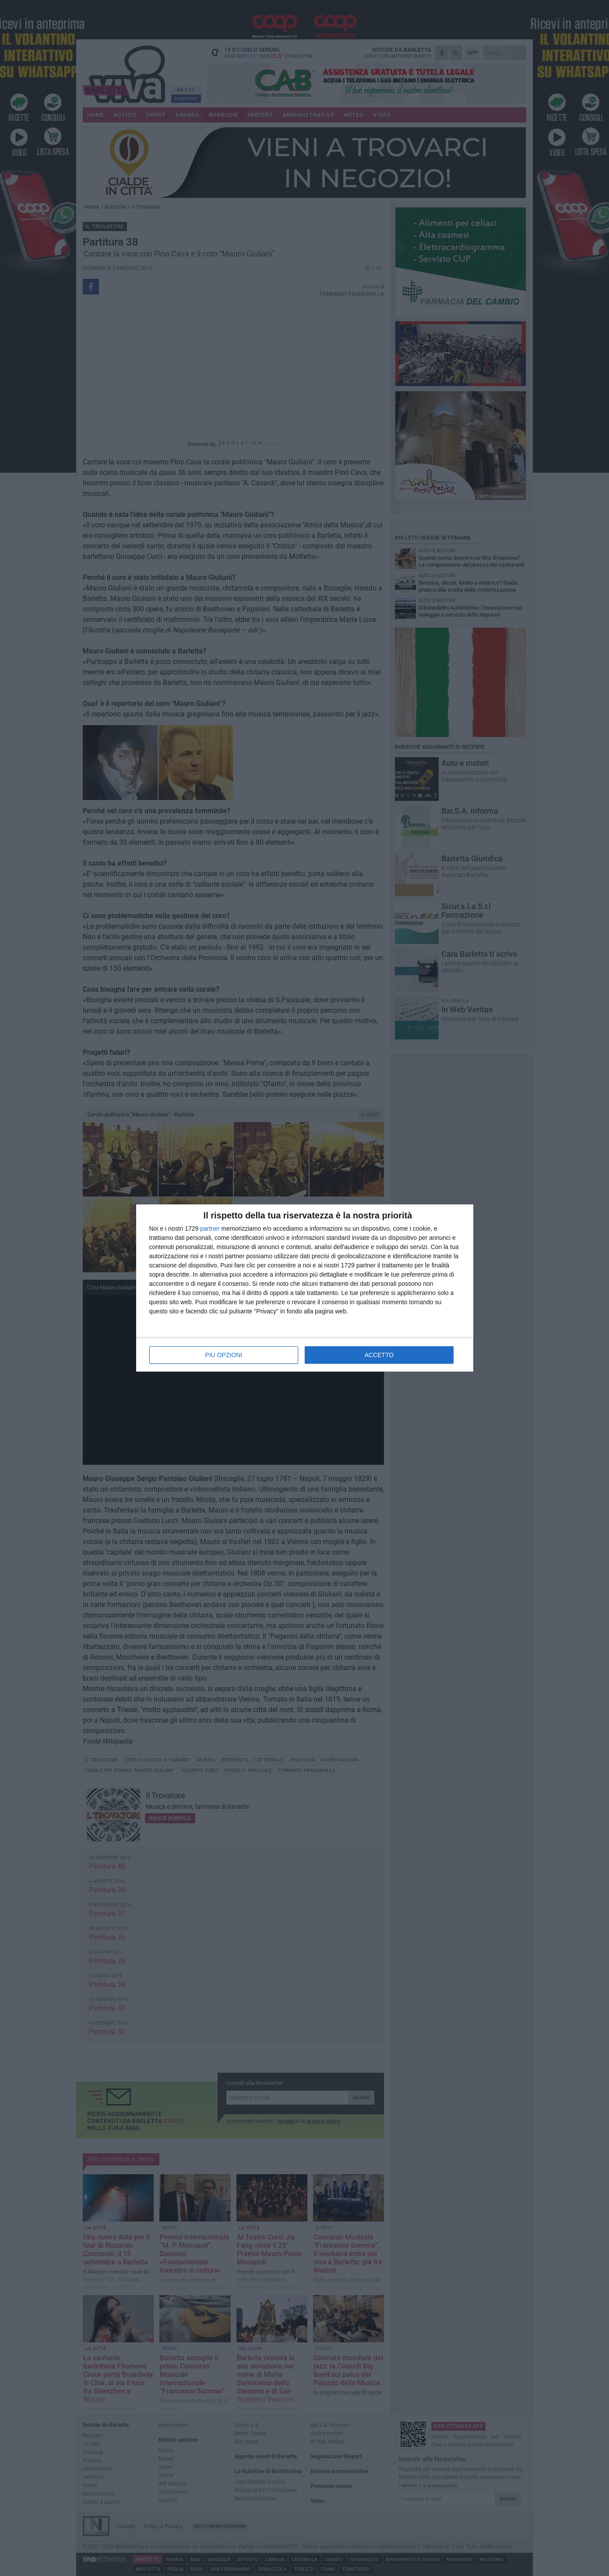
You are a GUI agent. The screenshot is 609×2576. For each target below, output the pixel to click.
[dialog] (304, 1288)
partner (209, 1228)
